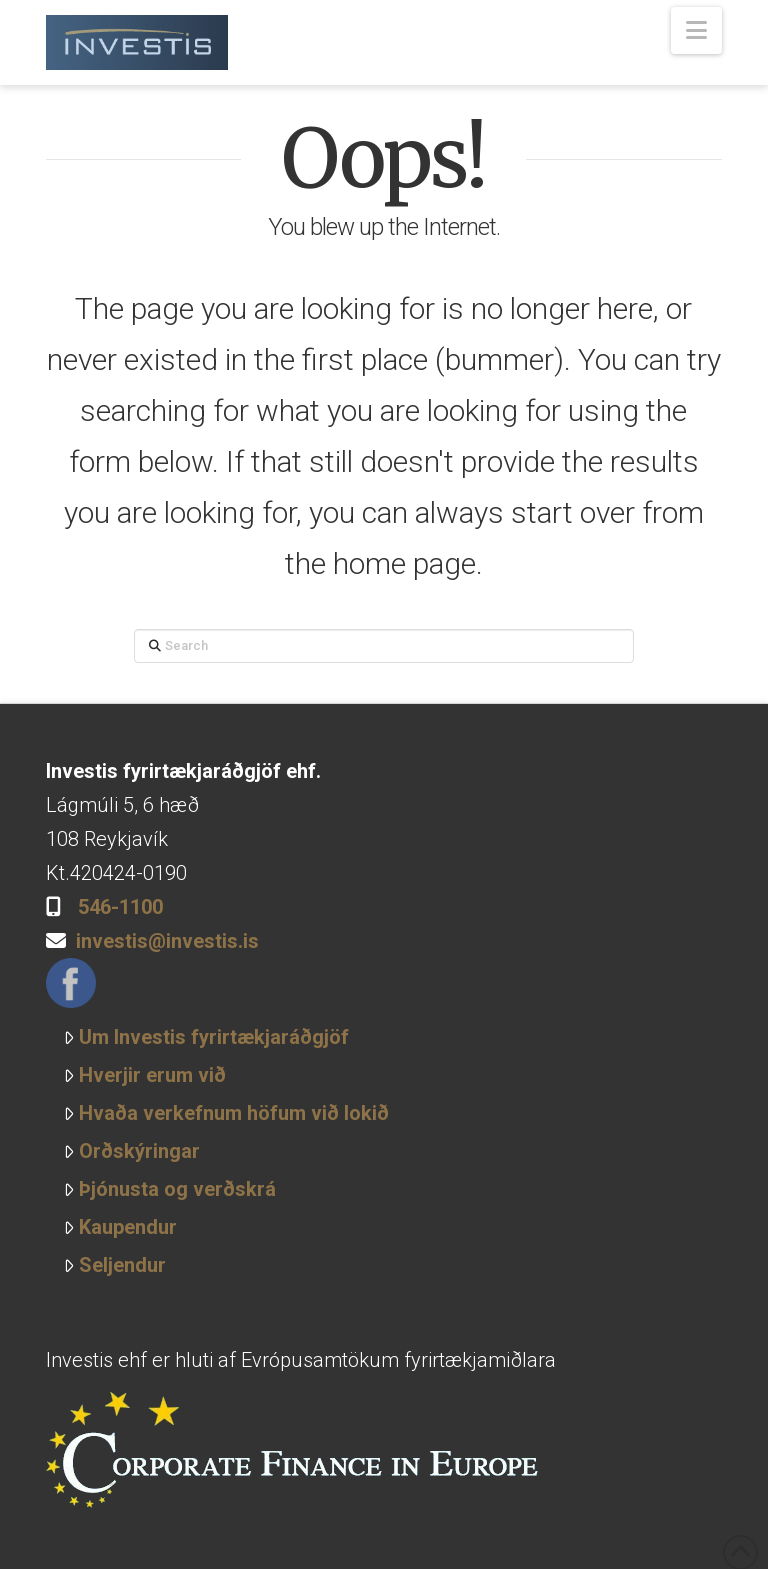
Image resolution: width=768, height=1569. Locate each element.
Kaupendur (120, 1227)
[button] (696, 30)
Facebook (71, 983)
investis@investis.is (167, 941)
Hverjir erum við (144, 1075)
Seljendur (114, 1265)
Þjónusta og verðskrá (169, 1189)
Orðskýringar (131, 1151)
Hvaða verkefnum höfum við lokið (226, 1113)
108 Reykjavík (107, 839)
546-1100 (120, 907)
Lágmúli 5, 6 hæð (122, 805)
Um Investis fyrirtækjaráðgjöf (206, 1037)
